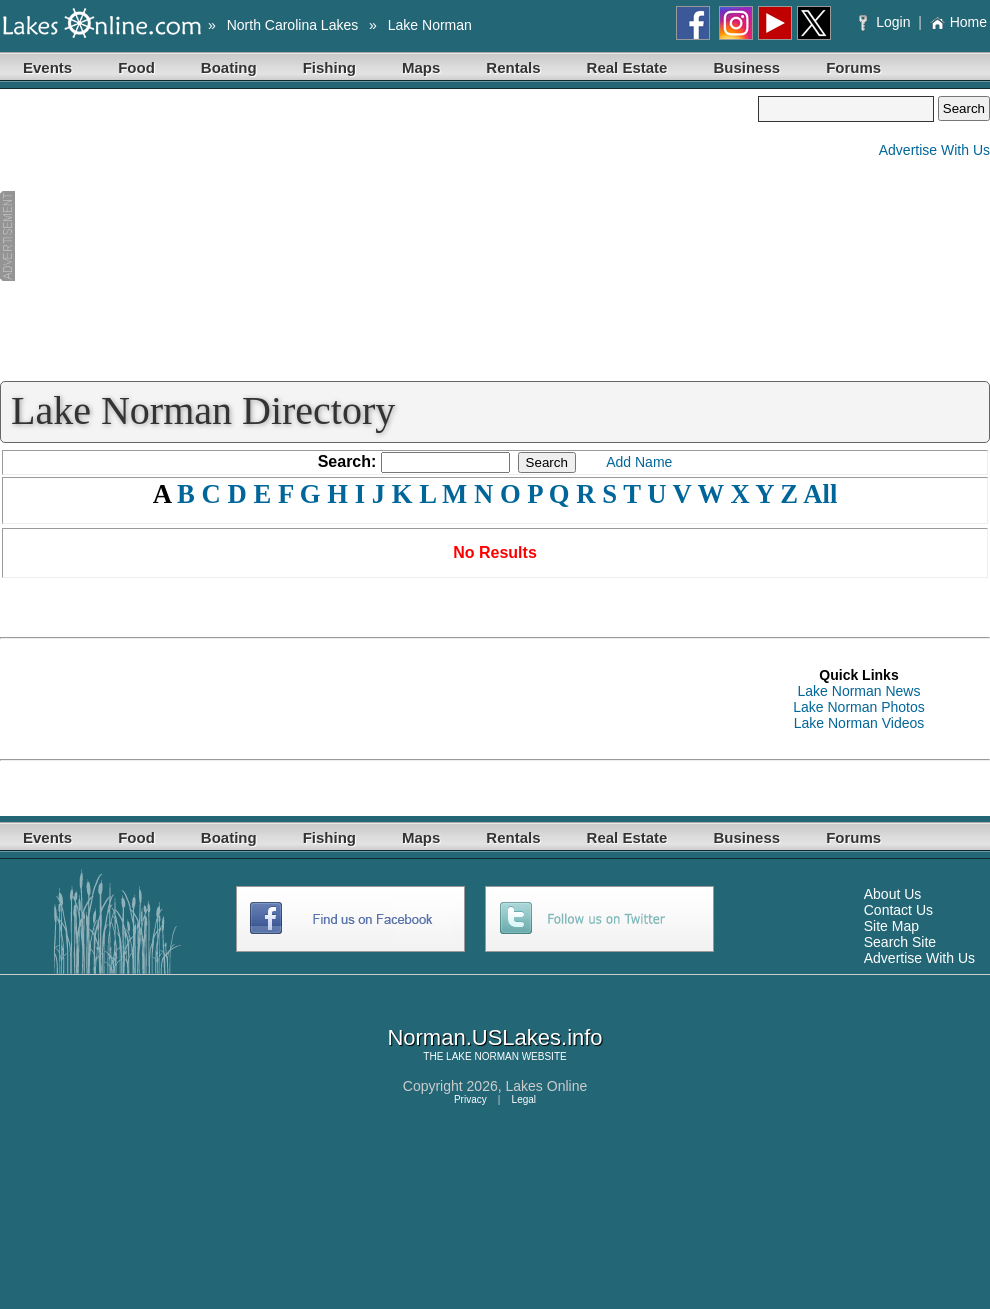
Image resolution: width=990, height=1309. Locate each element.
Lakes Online (547, 1086)
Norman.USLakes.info (494, 1037)
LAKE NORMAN (482, 1056)
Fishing (329, 67)
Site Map (891, 926)
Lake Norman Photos (859, 707)
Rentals (513, 67)
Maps (421, 67)
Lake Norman (430, 25)
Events (47, 67)
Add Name (639, 462)
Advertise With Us (934, 150)
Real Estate (627, 67)
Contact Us (898, 910)
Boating (229, 67)
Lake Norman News (859, 691)
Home (958, 22)
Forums (853, 67)
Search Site (900, 942)
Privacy (470, 1099)
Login (886, 22)
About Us (893, 894)
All (820, 494)
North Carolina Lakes (293, 25)
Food (136, 67)
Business (746, 67)
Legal (524, 1099)
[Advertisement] (379, 236)
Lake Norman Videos (859, 723)
